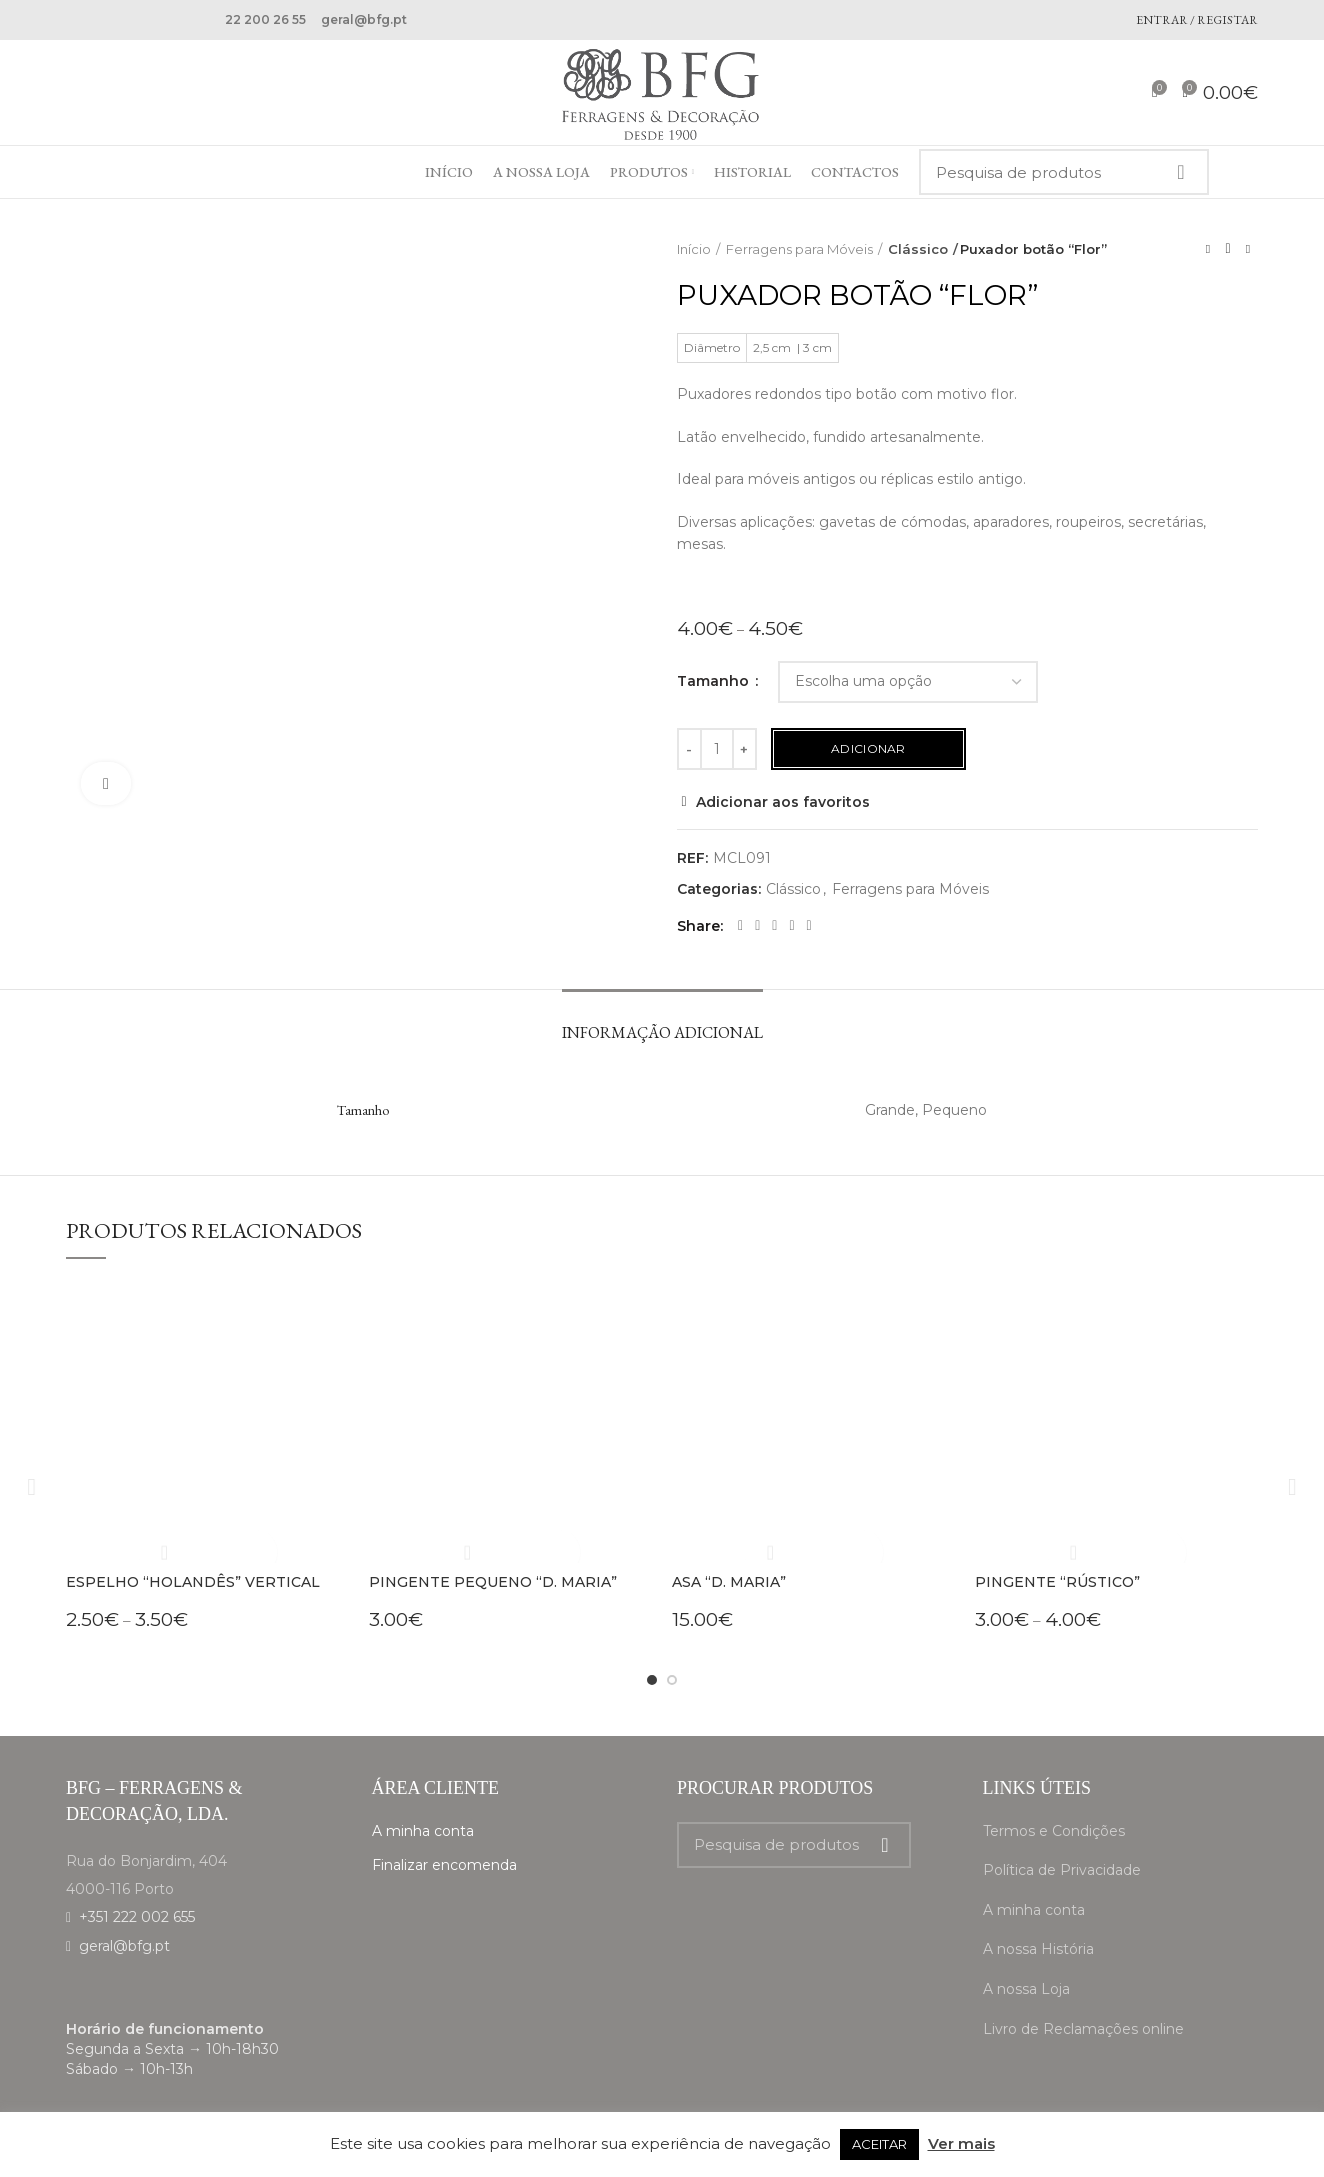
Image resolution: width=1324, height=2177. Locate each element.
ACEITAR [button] (879, 2144)
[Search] (1064, 172)
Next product (1248, 248)
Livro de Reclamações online (1083, 2029)
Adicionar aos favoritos (783, 802)
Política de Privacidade (1062, 1870)
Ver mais (961, 2143)
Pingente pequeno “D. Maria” (493, 1582)
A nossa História (1038, 1949)
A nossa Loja (1026, 1989)
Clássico (914, 249)
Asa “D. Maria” (729, 1582)
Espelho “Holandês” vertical (193, 1582)
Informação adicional (662, 1032)
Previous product (1208, 248)
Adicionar (868, 748)
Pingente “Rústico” (1057, 1582)
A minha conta (423, 1831)
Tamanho (715, 681)
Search (1180, 172)
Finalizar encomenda (444, 1865)
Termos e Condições (1054, 1831)
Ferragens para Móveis (799, 249)
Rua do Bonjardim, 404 (146, 1861)
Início (694, 249)
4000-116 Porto (120, 1889)
